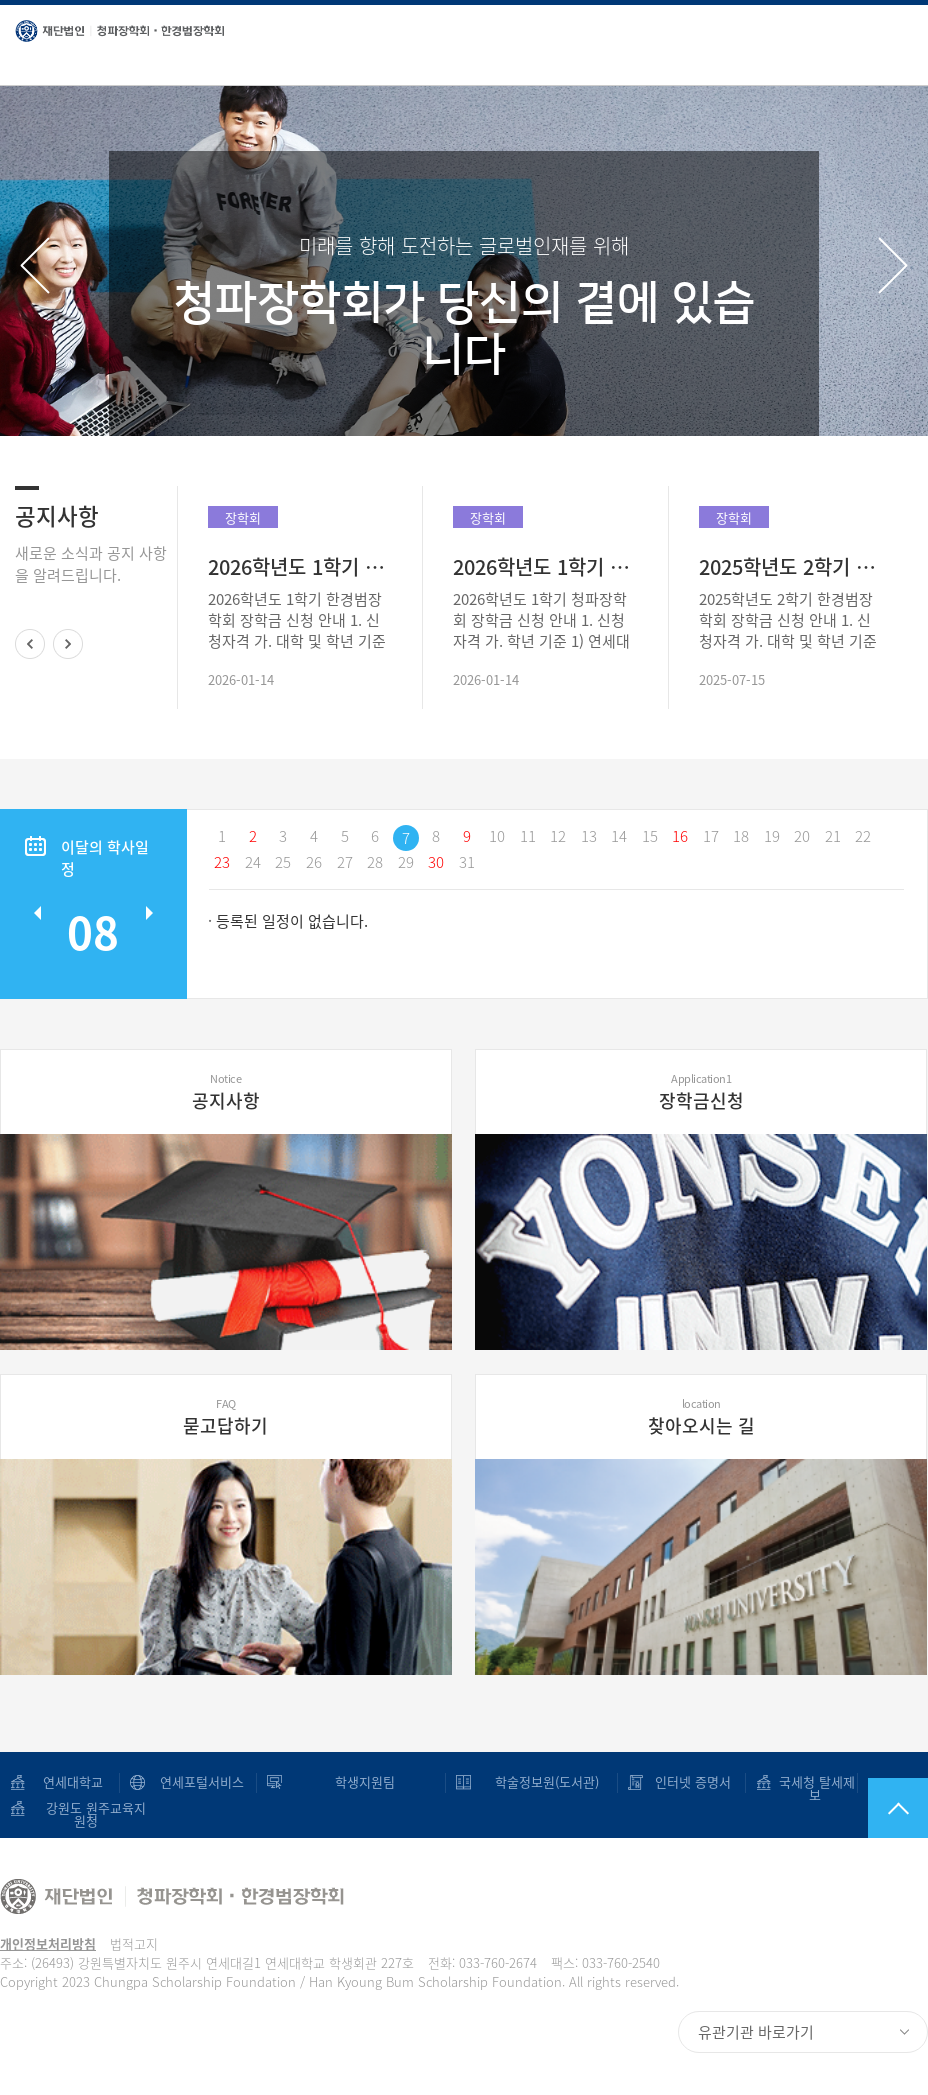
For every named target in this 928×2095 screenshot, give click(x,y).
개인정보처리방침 (48, 1943)
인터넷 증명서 (687, 1781)
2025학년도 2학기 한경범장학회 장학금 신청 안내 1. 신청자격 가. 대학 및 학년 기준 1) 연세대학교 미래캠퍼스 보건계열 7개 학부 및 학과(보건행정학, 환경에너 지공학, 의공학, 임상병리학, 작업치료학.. (790, 620)
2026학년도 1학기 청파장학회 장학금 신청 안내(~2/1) (545, 566)
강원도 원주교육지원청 (86, 1814)
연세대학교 (73, 1781)
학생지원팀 (365, 1781)
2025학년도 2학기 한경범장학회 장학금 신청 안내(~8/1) (791, 566)
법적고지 (134, 1943)
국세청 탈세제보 (815, 1788)
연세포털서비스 (202, 1781)
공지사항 (226, 1092)
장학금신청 (701, 1092)
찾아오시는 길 (701, 1417)
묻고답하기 (226, 1417)
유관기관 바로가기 (756, 2032)
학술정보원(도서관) (545, 1781)
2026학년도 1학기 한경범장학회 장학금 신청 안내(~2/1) (300, 566)
